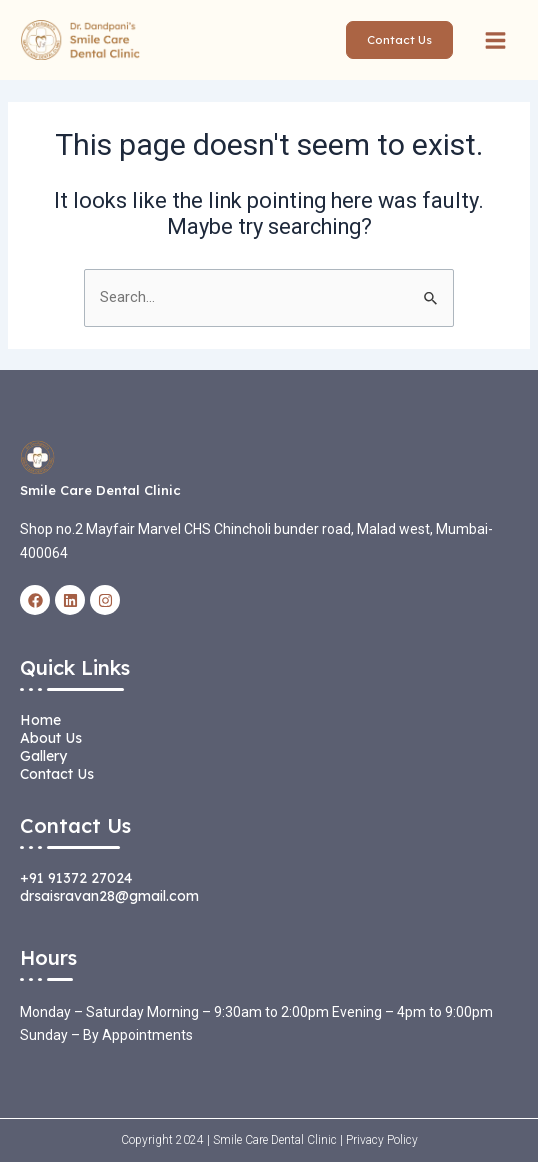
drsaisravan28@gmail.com (109, 896)
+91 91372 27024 (76, 878)
